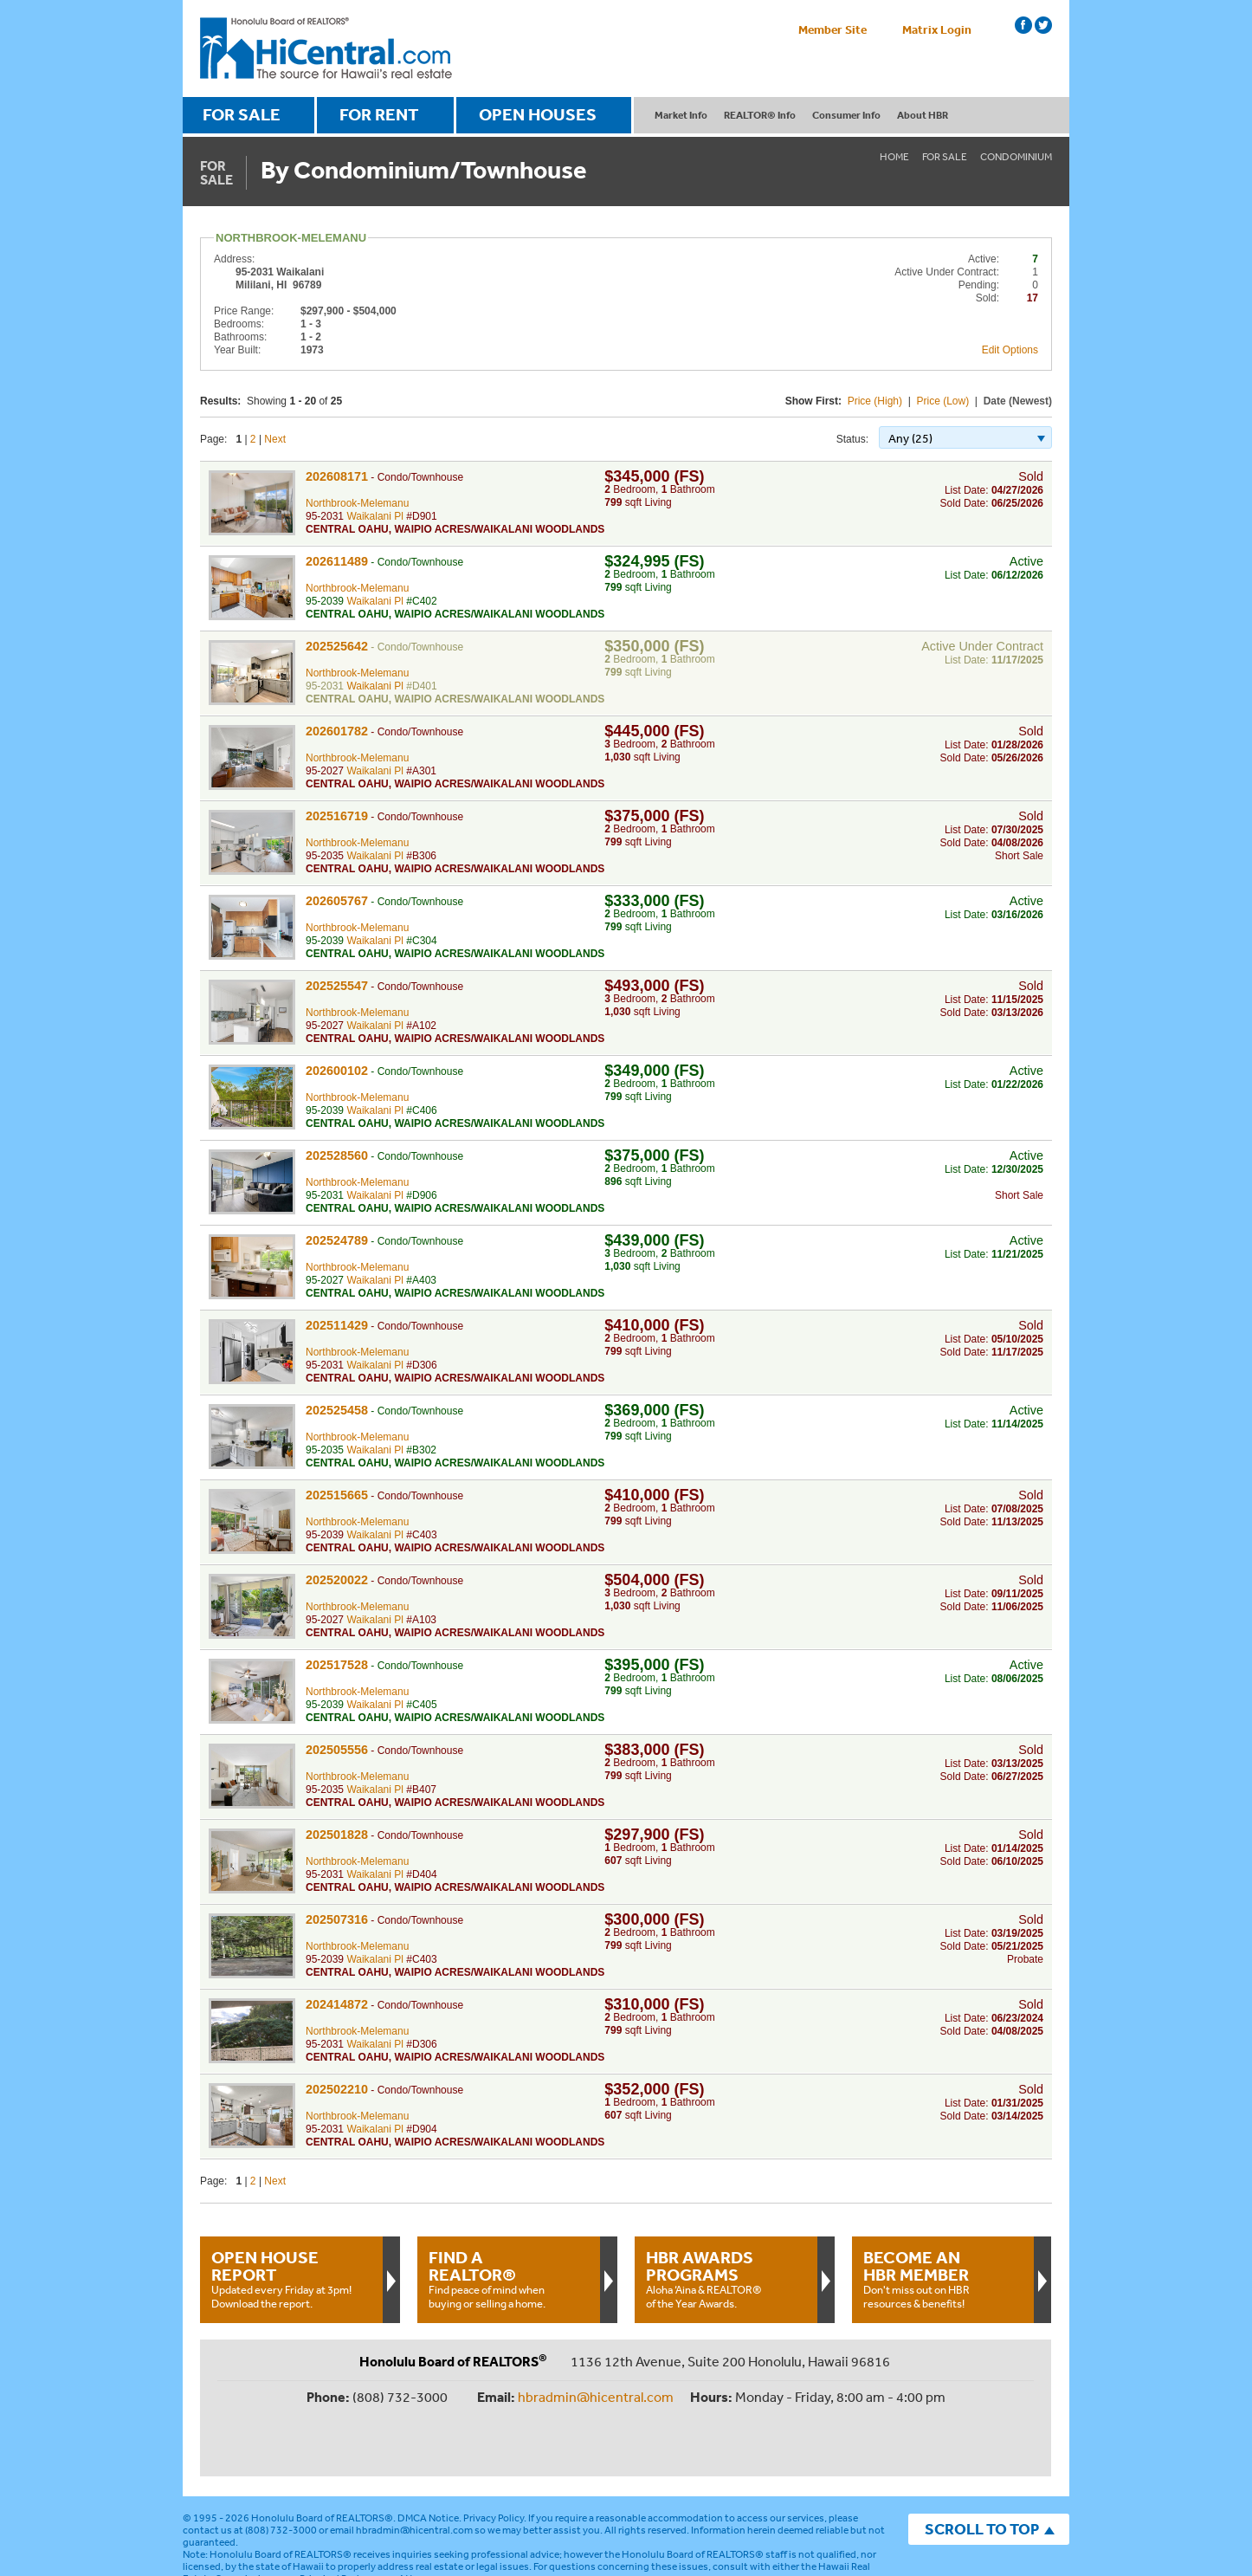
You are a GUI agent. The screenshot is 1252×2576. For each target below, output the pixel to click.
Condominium (1016, 157)
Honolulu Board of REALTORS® (322, 2461)
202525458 (337, 1410)
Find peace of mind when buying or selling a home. (508, 2279)
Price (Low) (943, 401)
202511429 (337, 1325)
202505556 (337, 1750)
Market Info (681, 114)
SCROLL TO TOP (982, 2472)
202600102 (337, 1071)
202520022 (337, 1580)
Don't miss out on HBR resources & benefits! (943, 2279)
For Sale (944, 157)
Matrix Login (936, 29)
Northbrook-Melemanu (357, 503)
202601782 (337, 731)
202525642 (337, 646)
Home (894, 157)
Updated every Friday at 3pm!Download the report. (291, 2279)
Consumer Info (846, 114)
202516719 (337, 816)
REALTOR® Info (760, 114)
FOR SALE (242, 114)
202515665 (337, 1495)
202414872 (337, 2004)
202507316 (337, 1919)
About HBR (922, 114)
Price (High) (875, 401)
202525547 (337, 986)
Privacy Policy (493, 2461)
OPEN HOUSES (538, 114)
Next (275, 439)
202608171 (337, 476)
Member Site (832, 29)
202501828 (337, 1834)
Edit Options (1010, 350)
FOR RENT (379, 114)
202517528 (337, 1665)
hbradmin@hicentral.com (596, 2396)
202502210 (337, 2089)
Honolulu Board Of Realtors (326, 48)
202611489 (337, 561)
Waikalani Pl (374, 516)
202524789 (337, 1240)
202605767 (337, 901)
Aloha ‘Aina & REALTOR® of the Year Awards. (725, 2279)
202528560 (337, 1155)
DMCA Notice (428, 2461)
